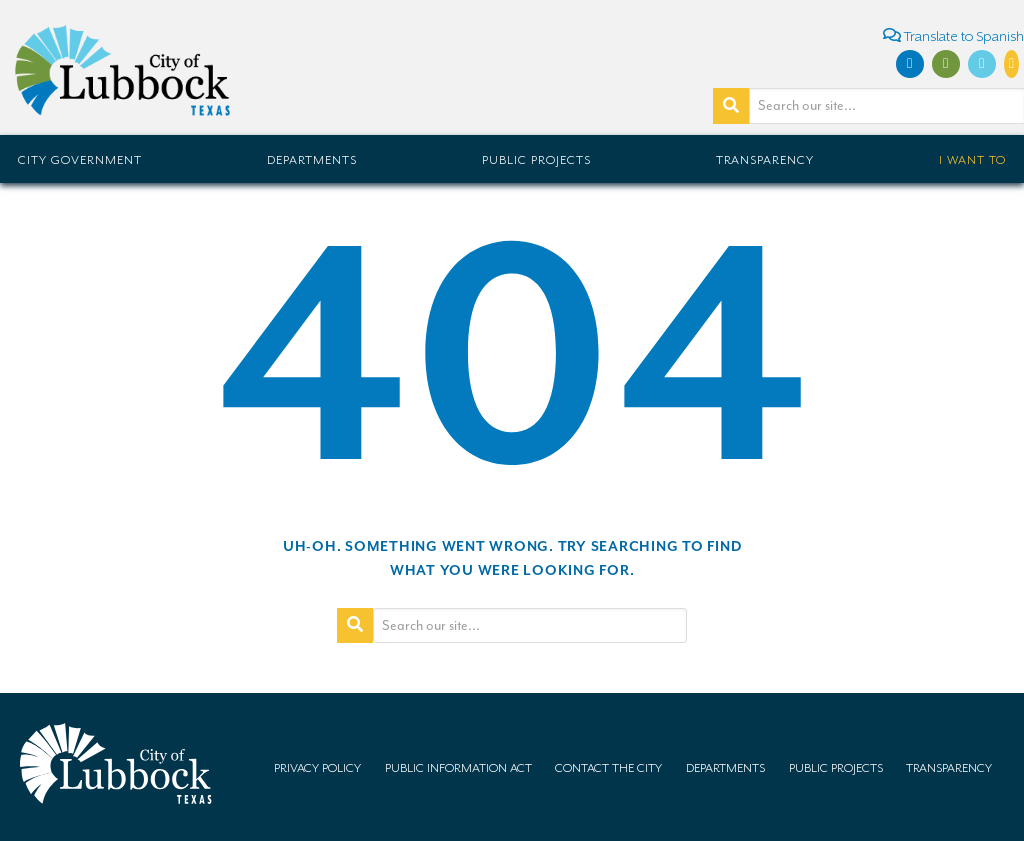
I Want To (972, 160)
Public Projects (536, 160)
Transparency (765, 160)
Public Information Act (458, 768)
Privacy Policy (317, 768)
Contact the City (608, 768)
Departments (312, 160)
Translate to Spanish (953, 35)
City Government (80, 160)
